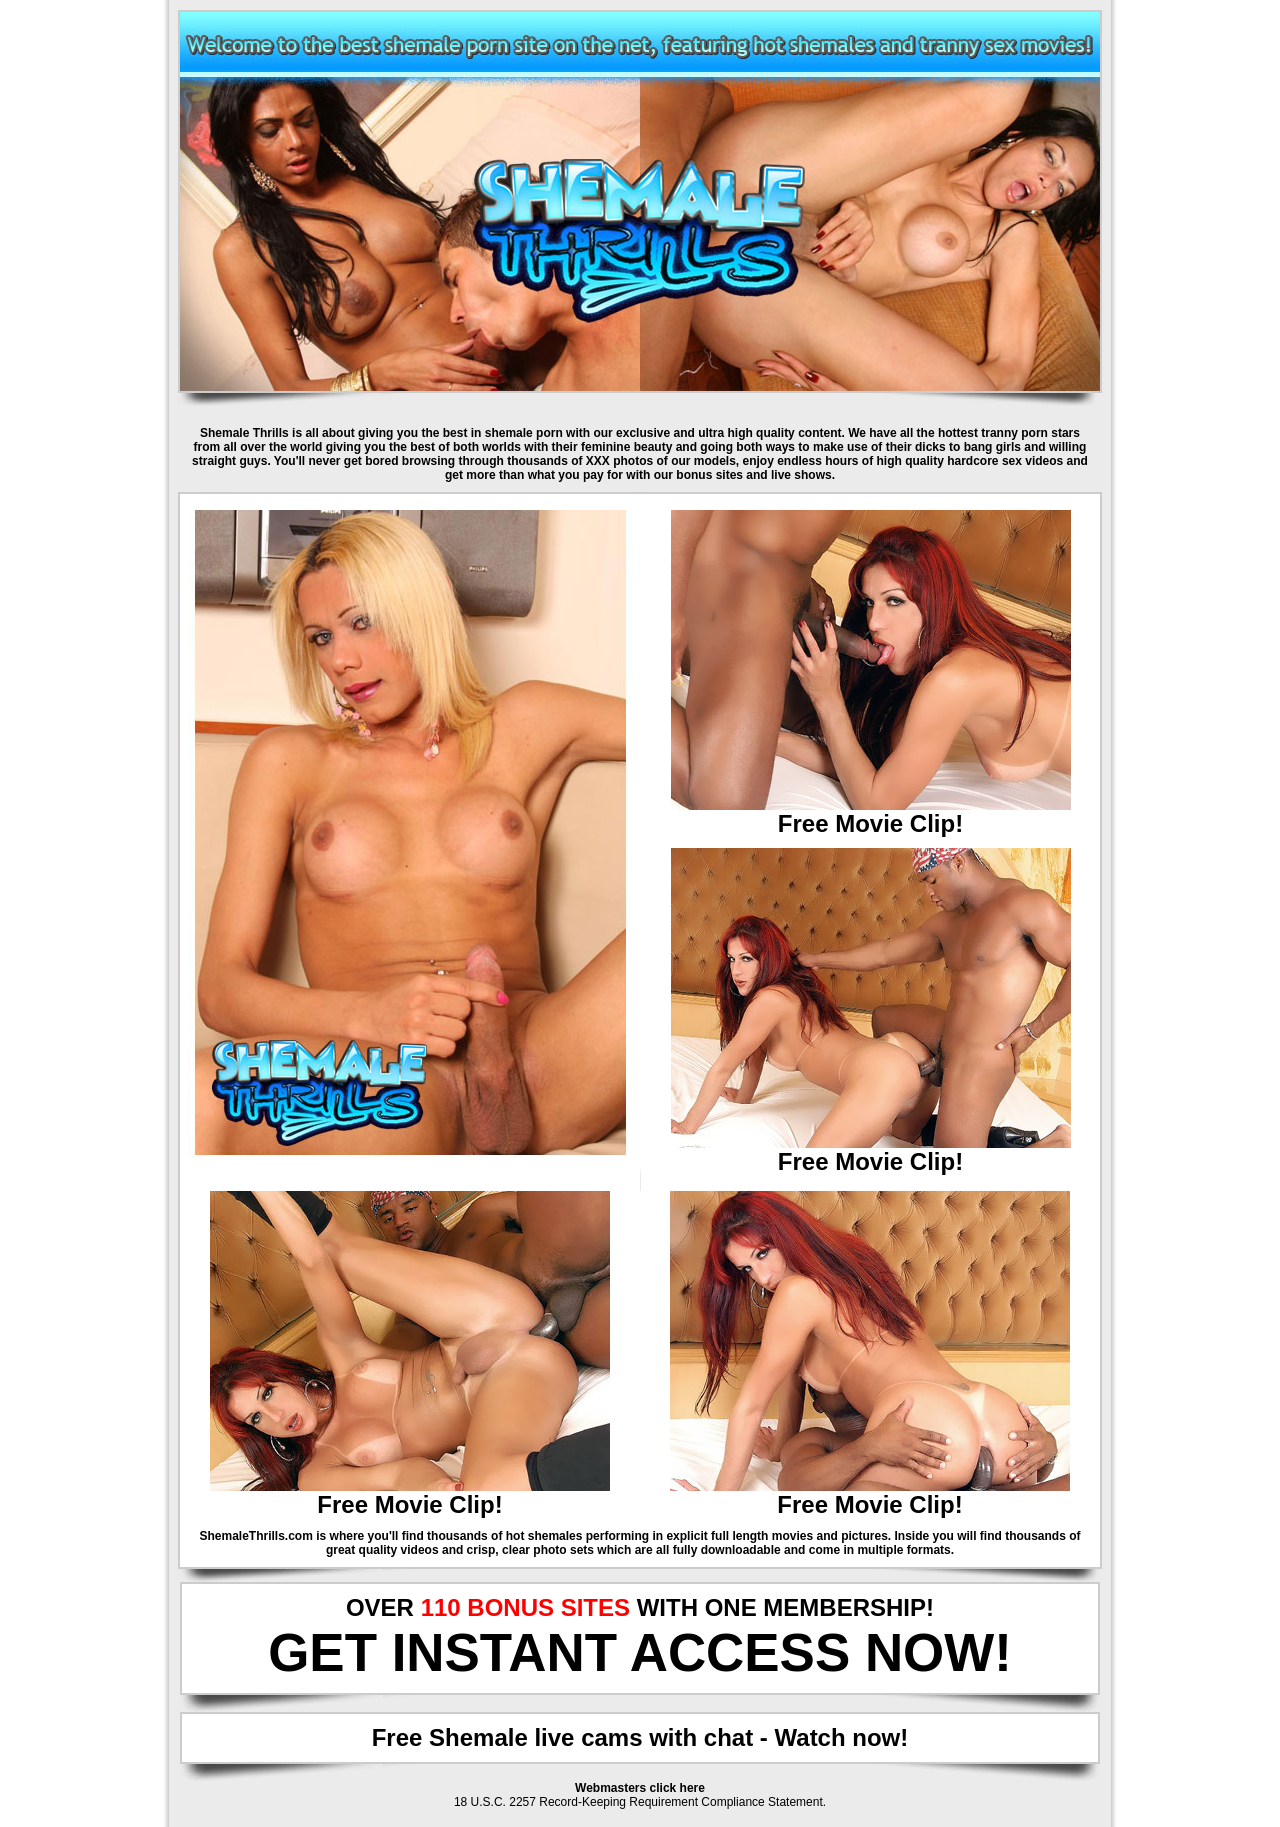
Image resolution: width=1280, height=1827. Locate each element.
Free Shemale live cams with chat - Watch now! (640, 1737)
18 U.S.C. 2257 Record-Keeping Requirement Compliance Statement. (640, 1802)
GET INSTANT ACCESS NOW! (640, 1652)
